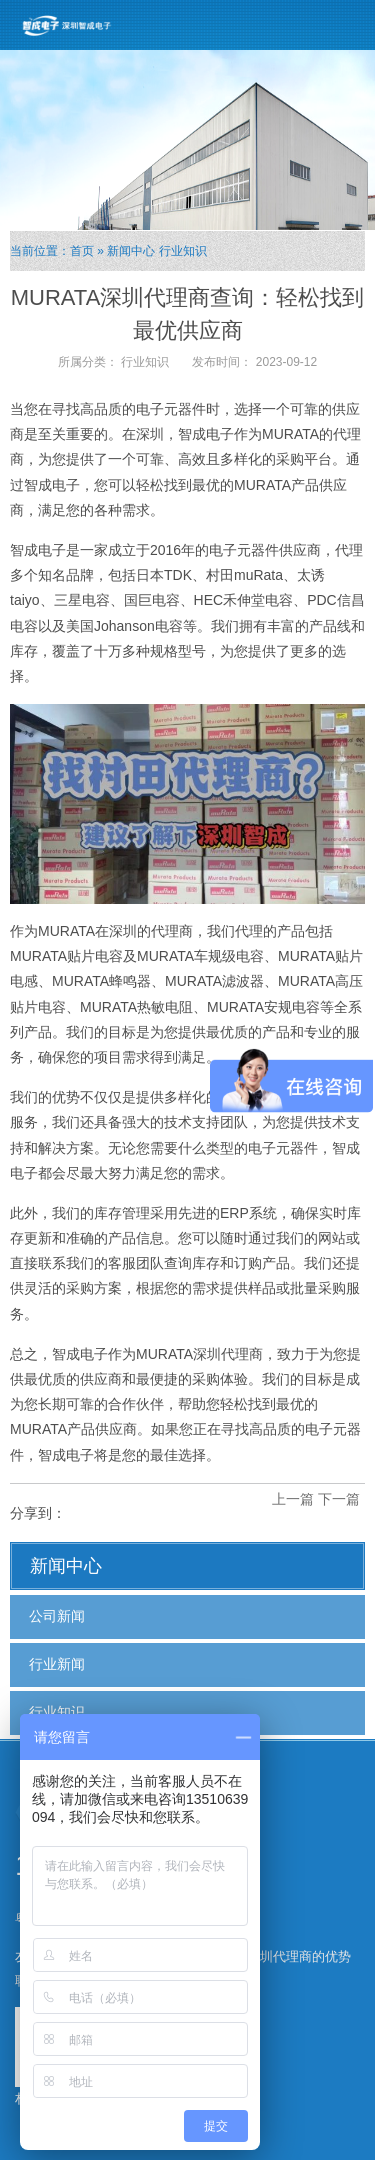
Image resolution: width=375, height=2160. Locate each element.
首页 (82, 251)
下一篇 (339, 1499)
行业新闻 (57, 1664)
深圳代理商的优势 (299, 1956)
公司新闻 (57, 1616)
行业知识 (183, 251)
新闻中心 (131, 251)
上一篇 (293, 1499)
